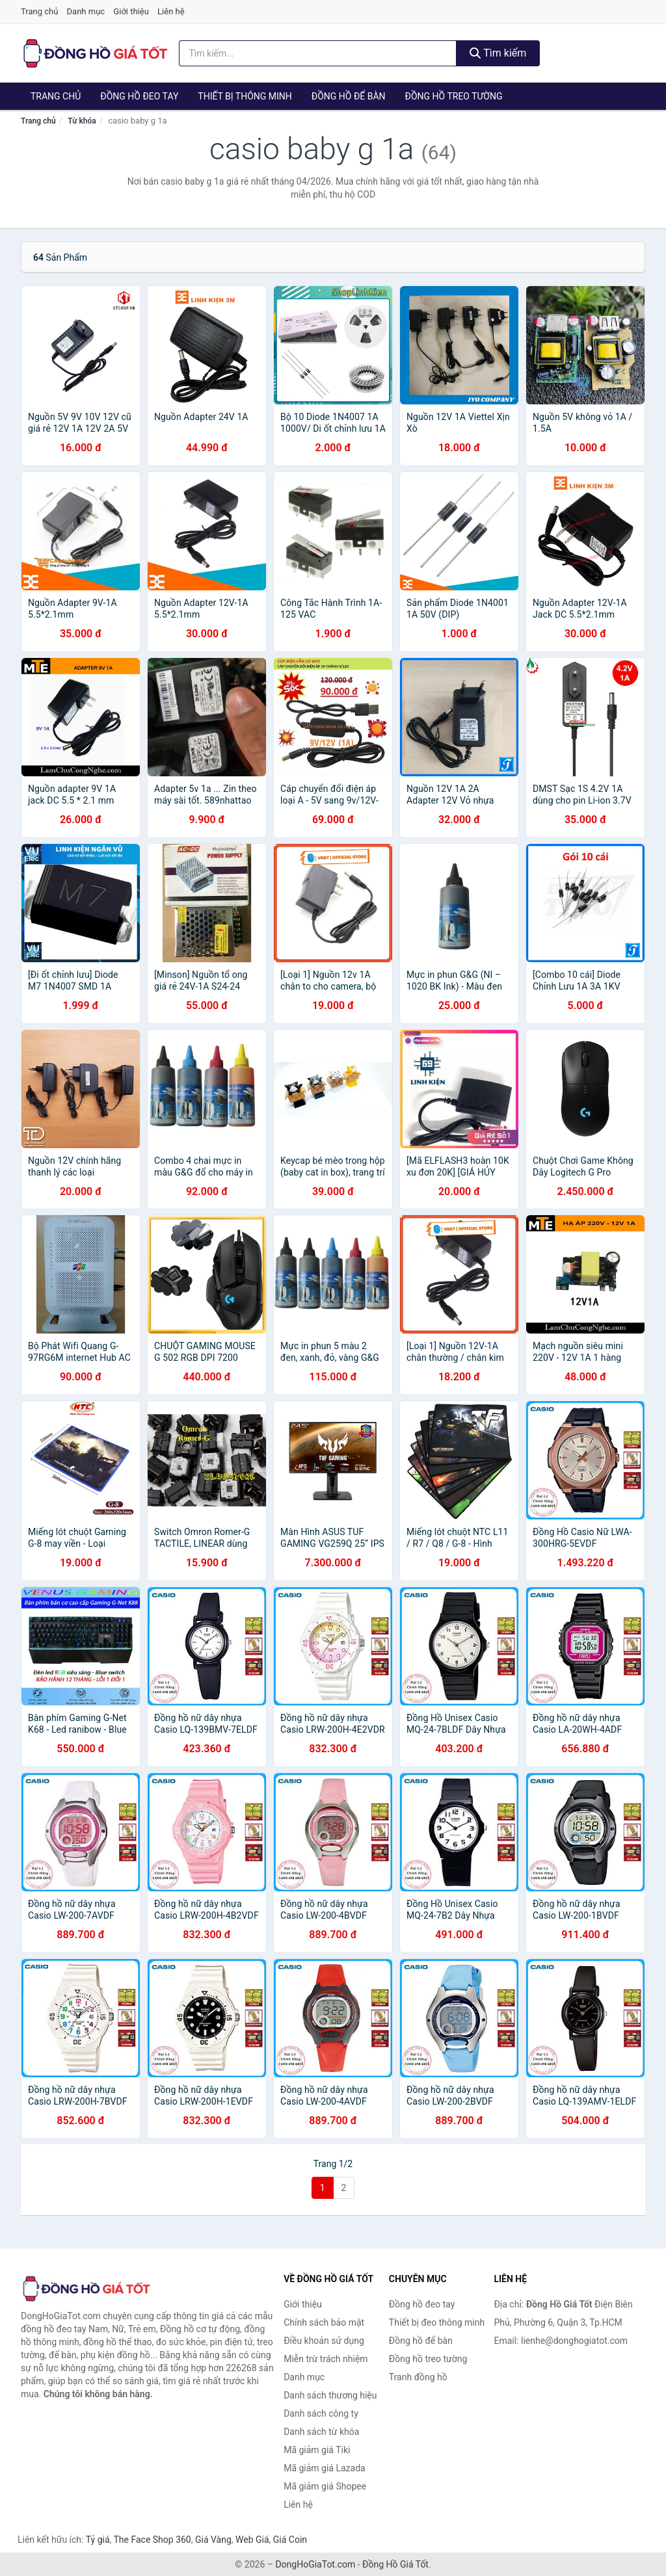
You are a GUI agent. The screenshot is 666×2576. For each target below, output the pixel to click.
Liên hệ (171, 11)
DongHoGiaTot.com (315, 2564)
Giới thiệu (130, 11)
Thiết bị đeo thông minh (437, 2322)
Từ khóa (82, 120)
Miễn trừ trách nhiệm (325, 2359)
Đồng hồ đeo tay (139, 96)
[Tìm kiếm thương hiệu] (318, 53)
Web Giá (252, 2539)
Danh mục (86, 11)
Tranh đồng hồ (418, 2377)
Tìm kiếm (498, 53)
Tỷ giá (98, 2539)
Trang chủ (39, 11)
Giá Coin (290, 2539)
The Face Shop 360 (152, 2539)
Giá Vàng (213, 2539)
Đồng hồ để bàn (349, 96)
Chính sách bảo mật (324, 2322)
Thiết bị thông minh (245, 96)
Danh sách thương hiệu (330, 2395)
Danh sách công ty (321, 2413)
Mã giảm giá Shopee (325, 2486)
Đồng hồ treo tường (454, 96)
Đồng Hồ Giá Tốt (395, 2564)
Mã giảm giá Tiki (317, 2450)
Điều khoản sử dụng (324, 2340)
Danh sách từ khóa (321, 2431)
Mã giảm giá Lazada (325, 2468)
